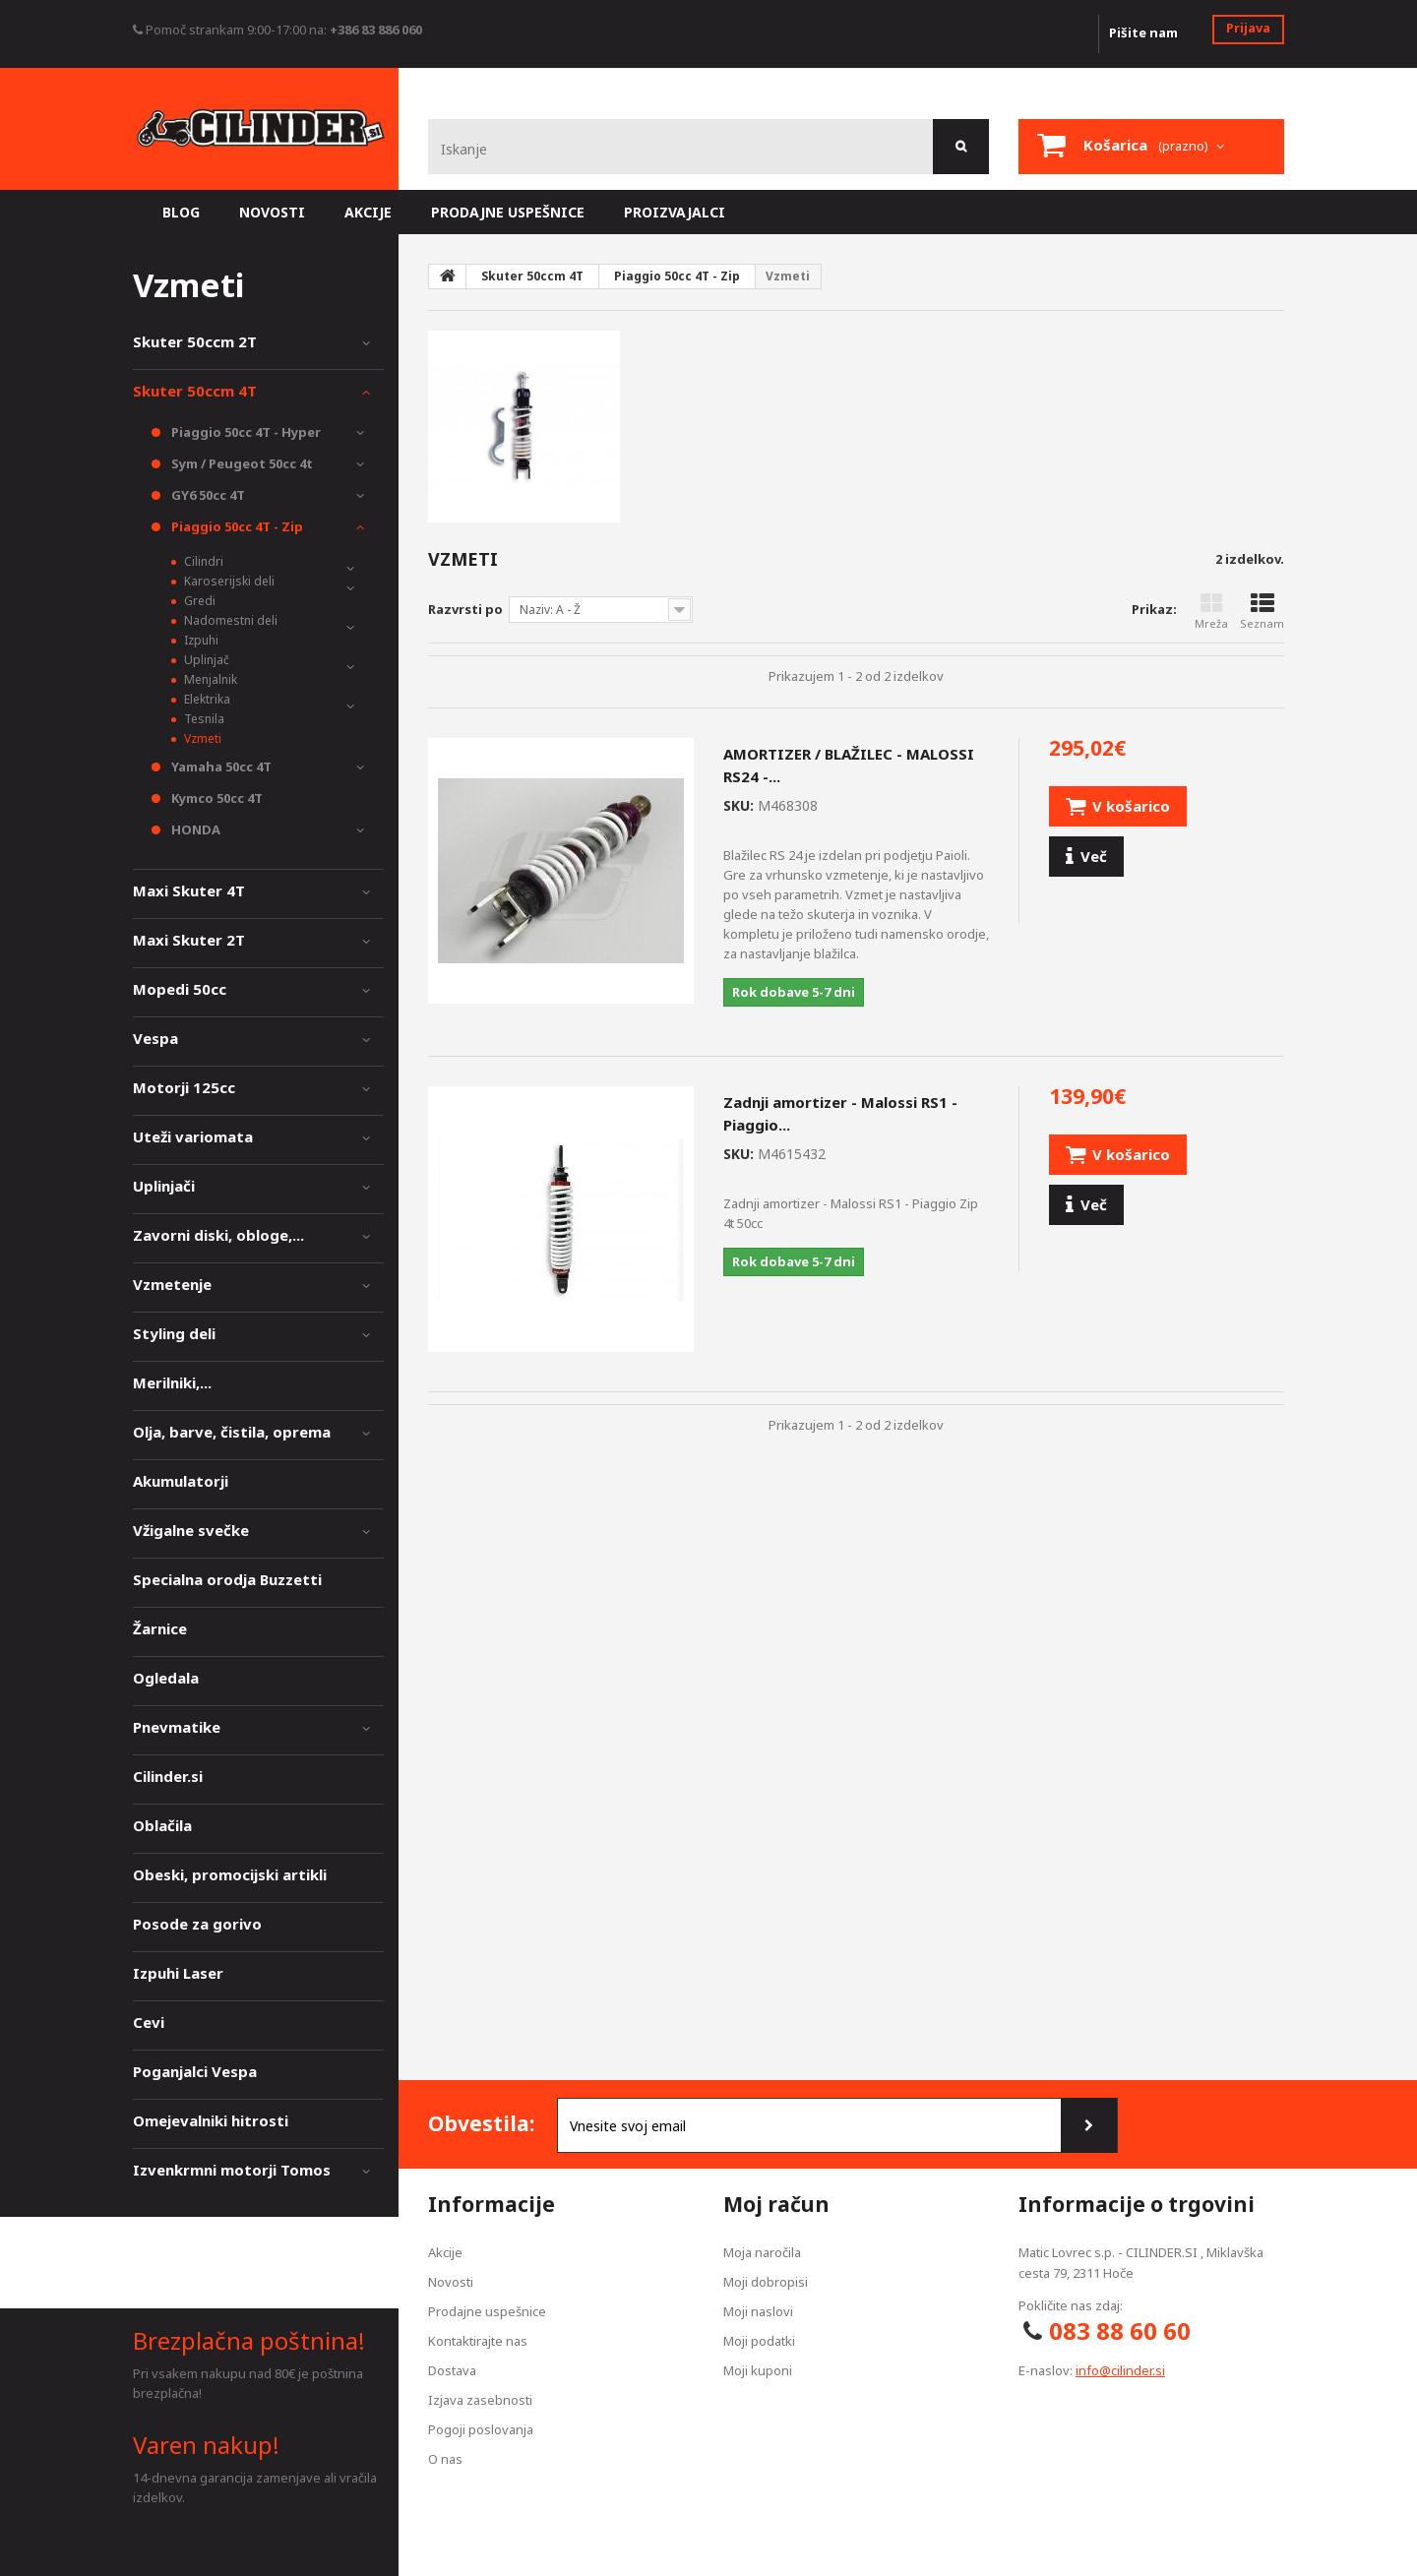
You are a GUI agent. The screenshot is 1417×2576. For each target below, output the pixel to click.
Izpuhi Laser (178, 1973)
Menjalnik (209, 679)
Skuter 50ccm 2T (195, 341)
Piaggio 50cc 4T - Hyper (244, 432)
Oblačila (162, 1825)
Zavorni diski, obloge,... (218, 1235)
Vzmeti (201, 738)
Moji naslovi (758, 2311)
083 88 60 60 (1120, 2330)
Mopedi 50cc (179, 989)
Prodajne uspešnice (487, 2311)
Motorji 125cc (184, 1087)
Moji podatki (759, 2341)
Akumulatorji (180, 1481)
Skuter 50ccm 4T (195, 390)
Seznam (1262, 611)
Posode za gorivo (197, 1923)
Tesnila (202, 718)
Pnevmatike (176, 1727)
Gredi (198, 600)
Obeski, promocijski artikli (230, 1874)
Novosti (450, 2282)
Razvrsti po (465, 609)
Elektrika (205, 699)
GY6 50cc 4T (206, 495)
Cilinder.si (168, 1776)
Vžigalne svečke (191, 1530)
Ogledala (166, 1677)
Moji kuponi (757, 2370)
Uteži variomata (193, 1136)
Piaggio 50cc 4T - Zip (235, 526)
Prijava (1248, 27)
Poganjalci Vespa (195, 2071)
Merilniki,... (172, 1382)
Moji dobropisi (765, 2282)
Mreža (1211, 611)
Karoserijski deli (228, 581)
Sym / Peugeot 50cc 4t (240, 463)
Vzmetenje (172, 1284)
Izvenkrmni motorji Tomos (232, 2169)
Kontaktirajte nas (477, 2341)
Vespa (155, 1038)
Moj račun (776, 2204)
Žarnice (160, 1628)
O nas (445, 2459)
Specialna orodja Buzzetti (227, 1579)
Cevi (148, 2022)
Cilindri (202, 561)
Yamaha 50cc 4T (220, 766)
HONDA (194, 829)
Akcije (445, 2252)
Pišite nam (1143, 32)
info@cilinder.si (1120, 2370)
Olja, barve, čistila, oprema (232, 1431)
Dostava (452, 2370)
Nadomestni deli (229, 620)
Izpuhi (199, 640)
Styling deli (174, 1333)
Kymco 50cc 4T (215, 798)
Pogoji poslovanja (480, 2429)
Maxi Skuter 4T (189, 890)
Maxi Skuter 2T (189, 940)
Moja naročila (762, 2252)
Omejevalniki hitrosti (210, 2120)
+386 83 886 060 (376, 29)
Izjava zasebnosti (480, 2400)
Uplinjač (205, 659)
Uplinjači (164, 1186)
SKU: (738, 805)
